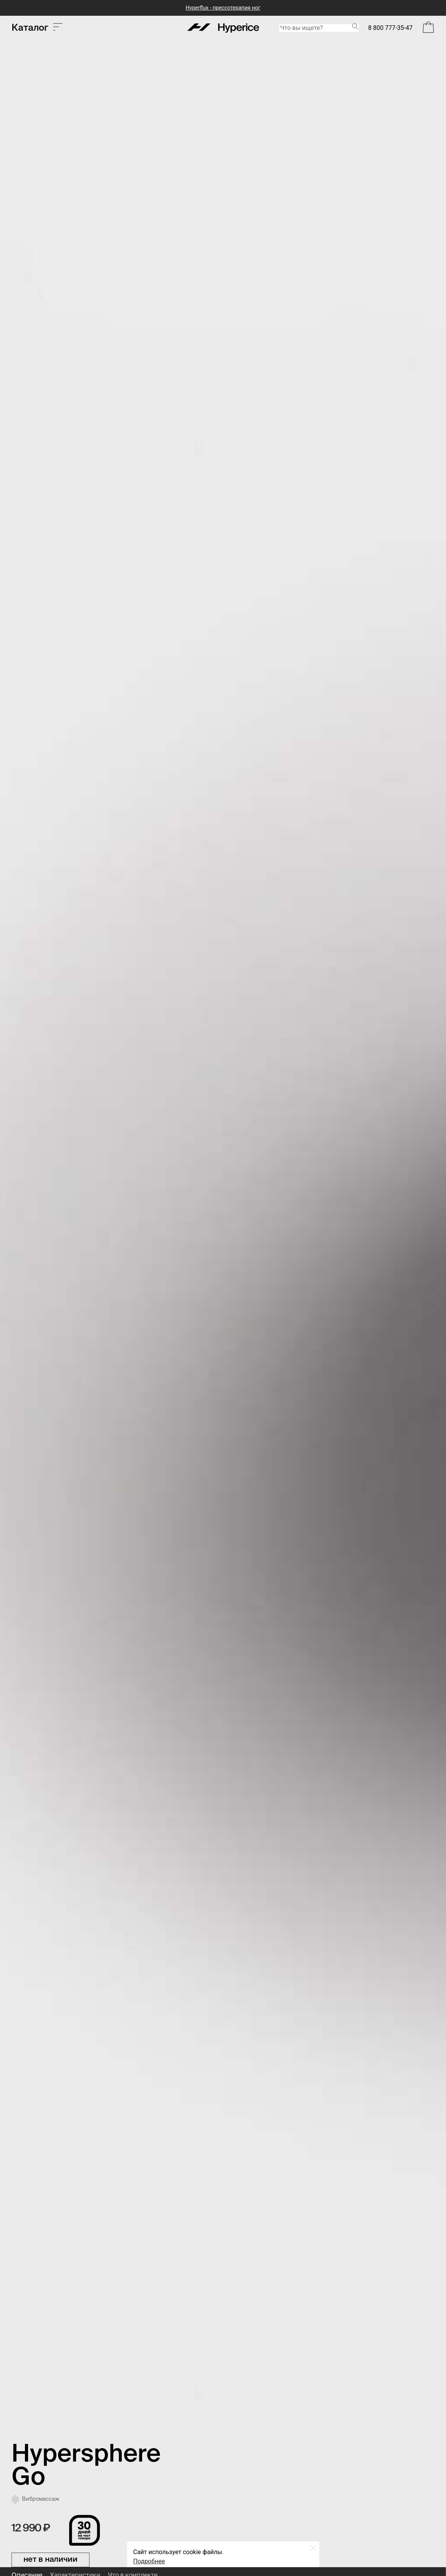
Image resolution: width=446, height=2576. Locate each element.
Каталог (37, 28)
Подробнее (149, 2561)
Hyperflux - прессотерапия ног (223, 8)
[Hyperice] (223, 28)
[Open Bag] (428, 28)
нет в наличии (50, 2560)
